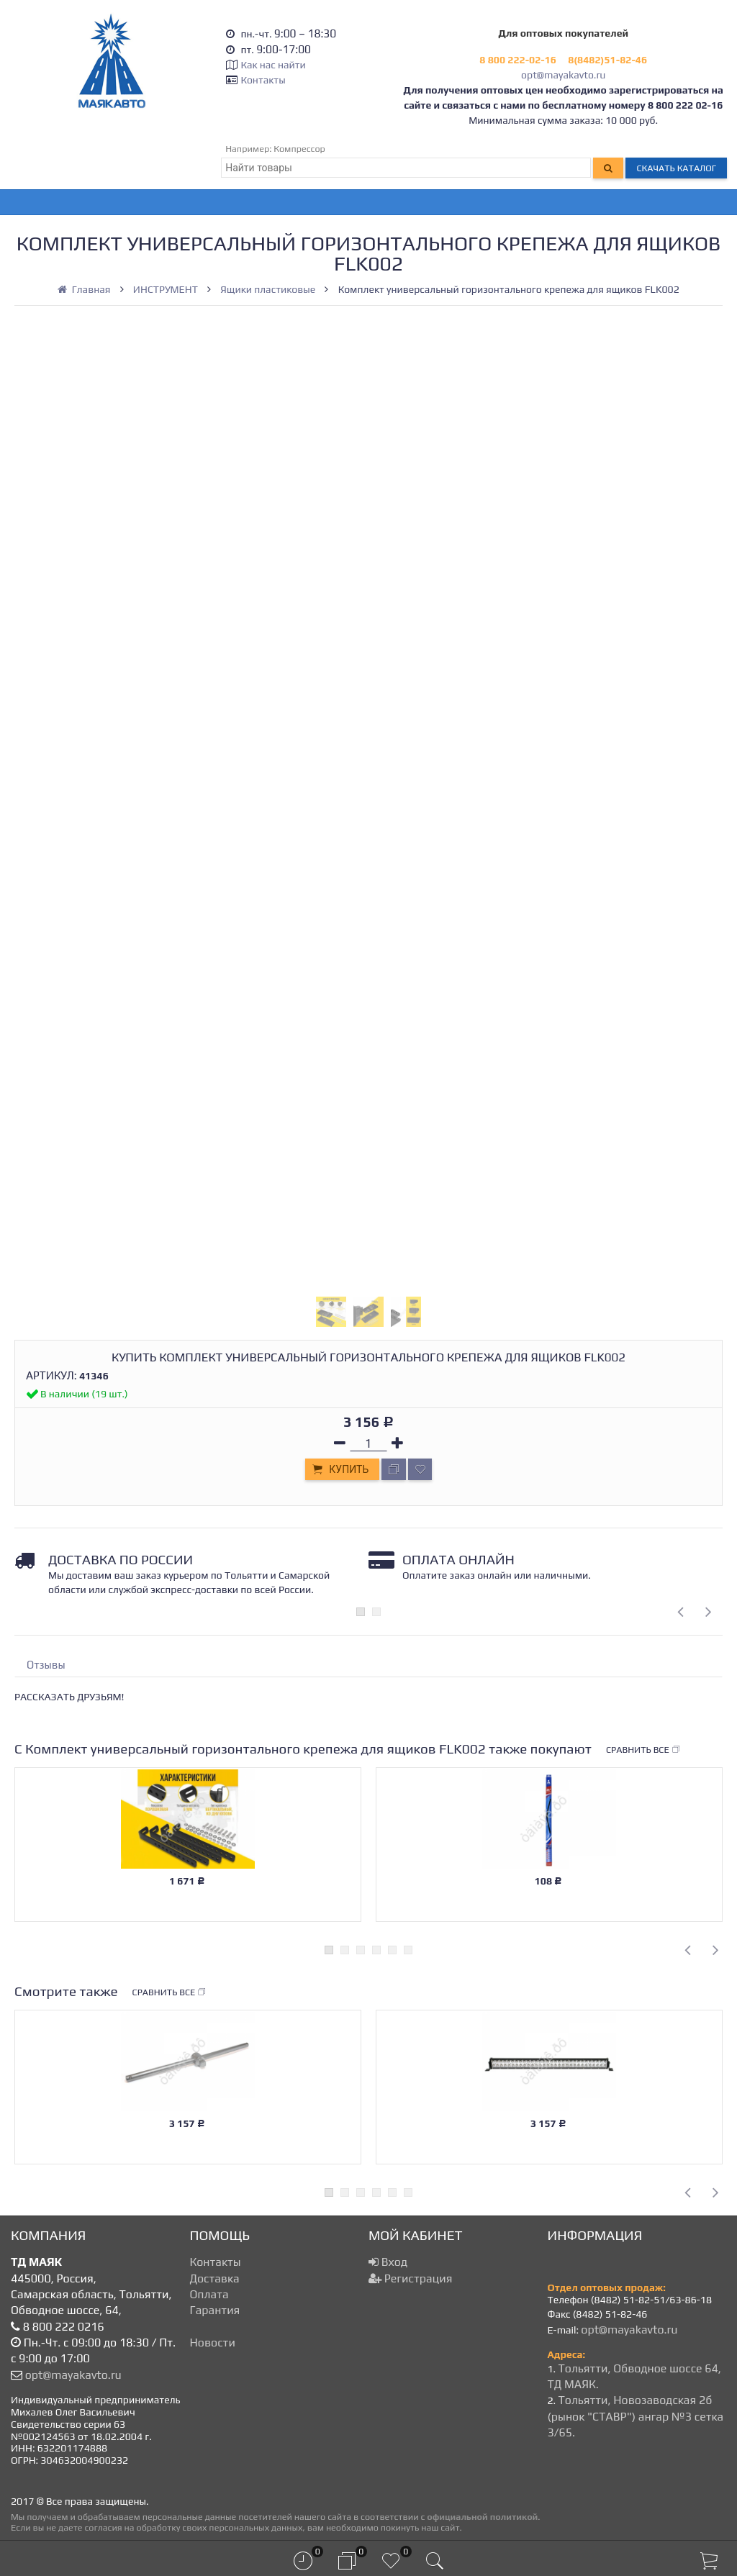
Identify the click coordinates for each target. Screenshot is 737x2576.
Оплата (209, 2294)
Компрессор (299, 148)
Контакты (262, 80)
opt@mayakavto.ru (563, 75)
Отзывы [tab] (46, 1665)
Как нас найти (272, 65)
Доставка (215, 2278)
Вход (387, 2262)
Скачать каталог (676, 168)
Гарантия (215, 2310)
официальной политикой (482, 2516)
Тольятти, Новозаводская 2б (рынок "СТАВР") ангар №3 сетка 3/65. (636, 2416)
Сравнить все (643, 1750)
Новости (212, 2342)
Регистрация (410, 2278)
